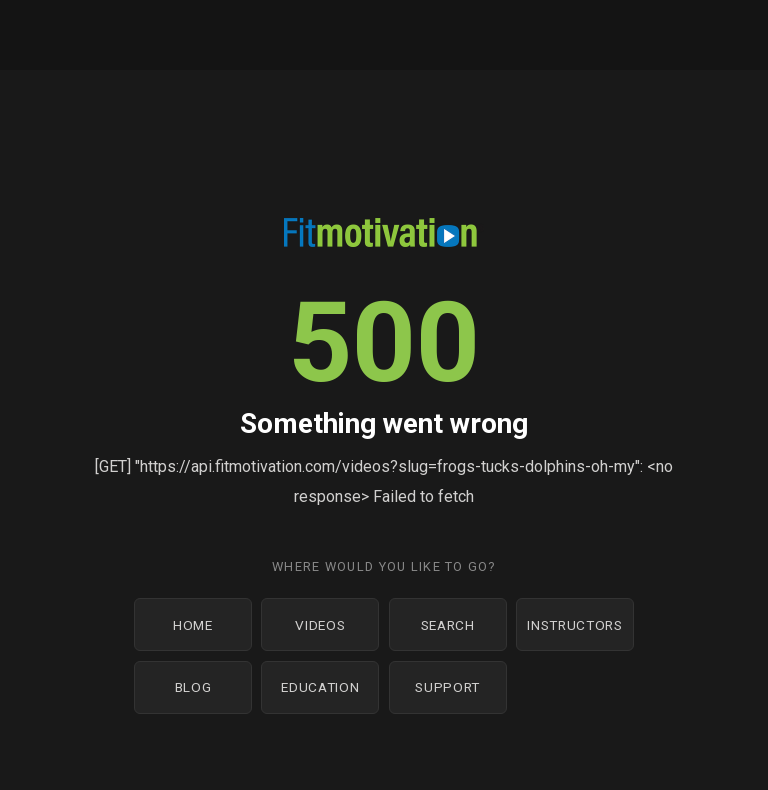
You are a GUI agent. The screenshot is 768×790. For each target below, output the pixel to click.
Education (320, 687)
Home (193, 625)
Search (448, 625)
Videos (320, 625)
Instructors (574, 625)
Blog (193, 687)
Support (447, 687)
